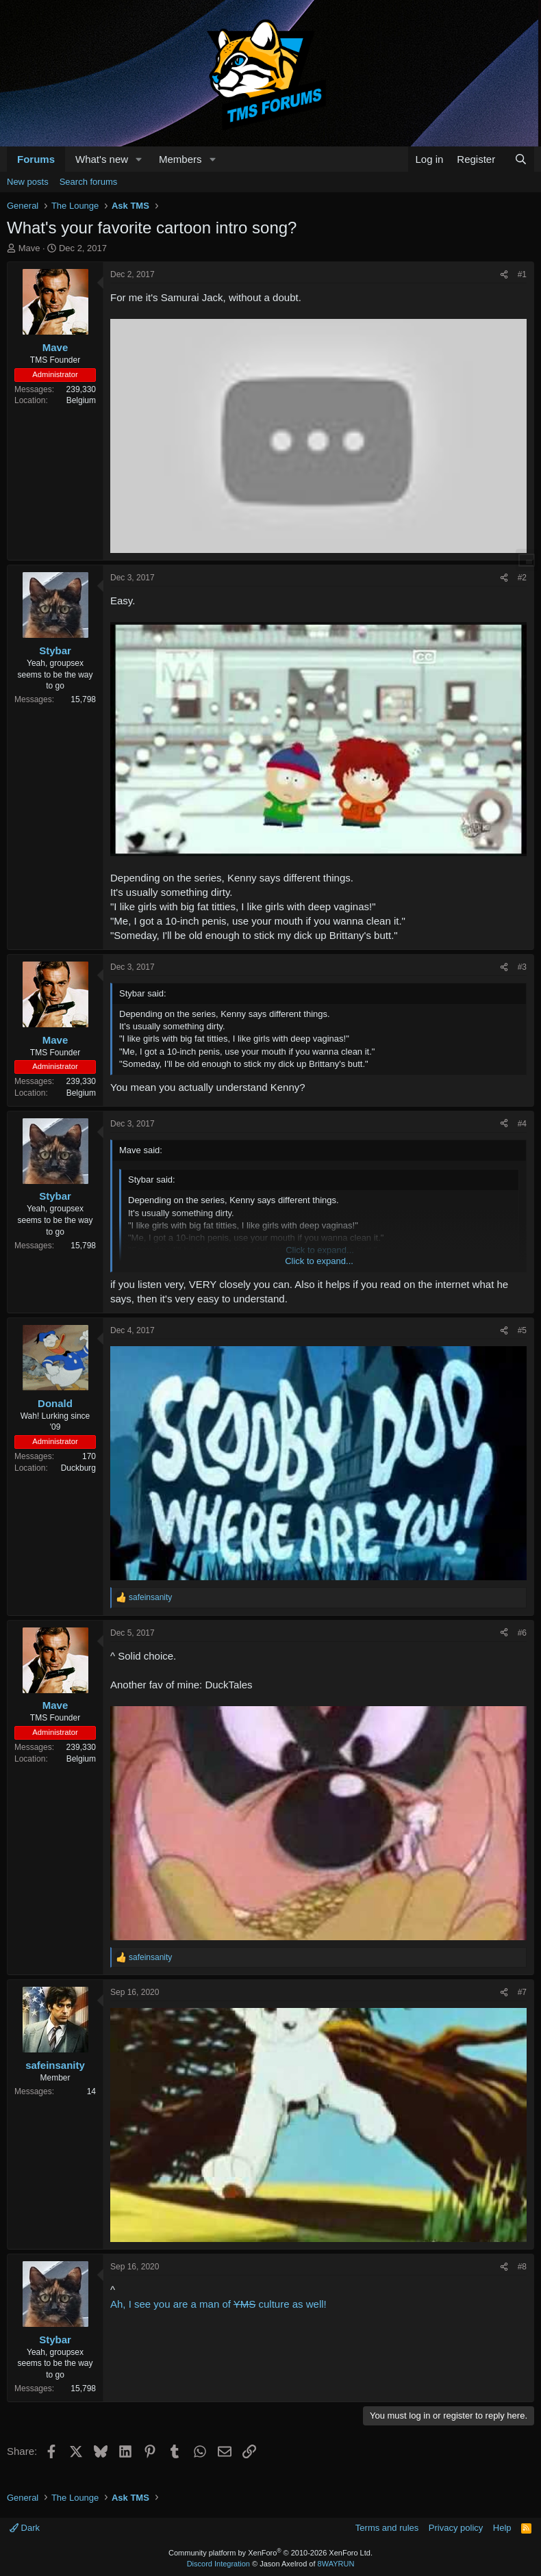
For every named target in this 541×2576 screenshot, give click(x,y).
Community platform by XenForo (270, 2553)
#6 (522, 1633)
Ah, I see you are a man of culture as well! (218, 2304)
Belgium (81, 400)
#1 (522, 274)
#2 (522, 577)
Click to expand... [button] (319, 1261)
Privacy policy (456, 2528)
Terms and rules (386, 2528)
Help (502, 2528)
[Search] (520, 159)
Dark (25, 2528)
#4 (522, 1124)
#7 (522, 1992)
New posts (28, 182)
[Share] (504, 275)
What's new (101, 159)
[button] (139, 159)
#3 (522, 967)
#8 (522, 2266)
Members (180, 159)
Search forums (89, 182)
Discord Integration (218, 2564)
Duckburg (78, 1468)
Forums (36, 159)
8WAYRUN (336, 2564)
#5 (522, 1330)
